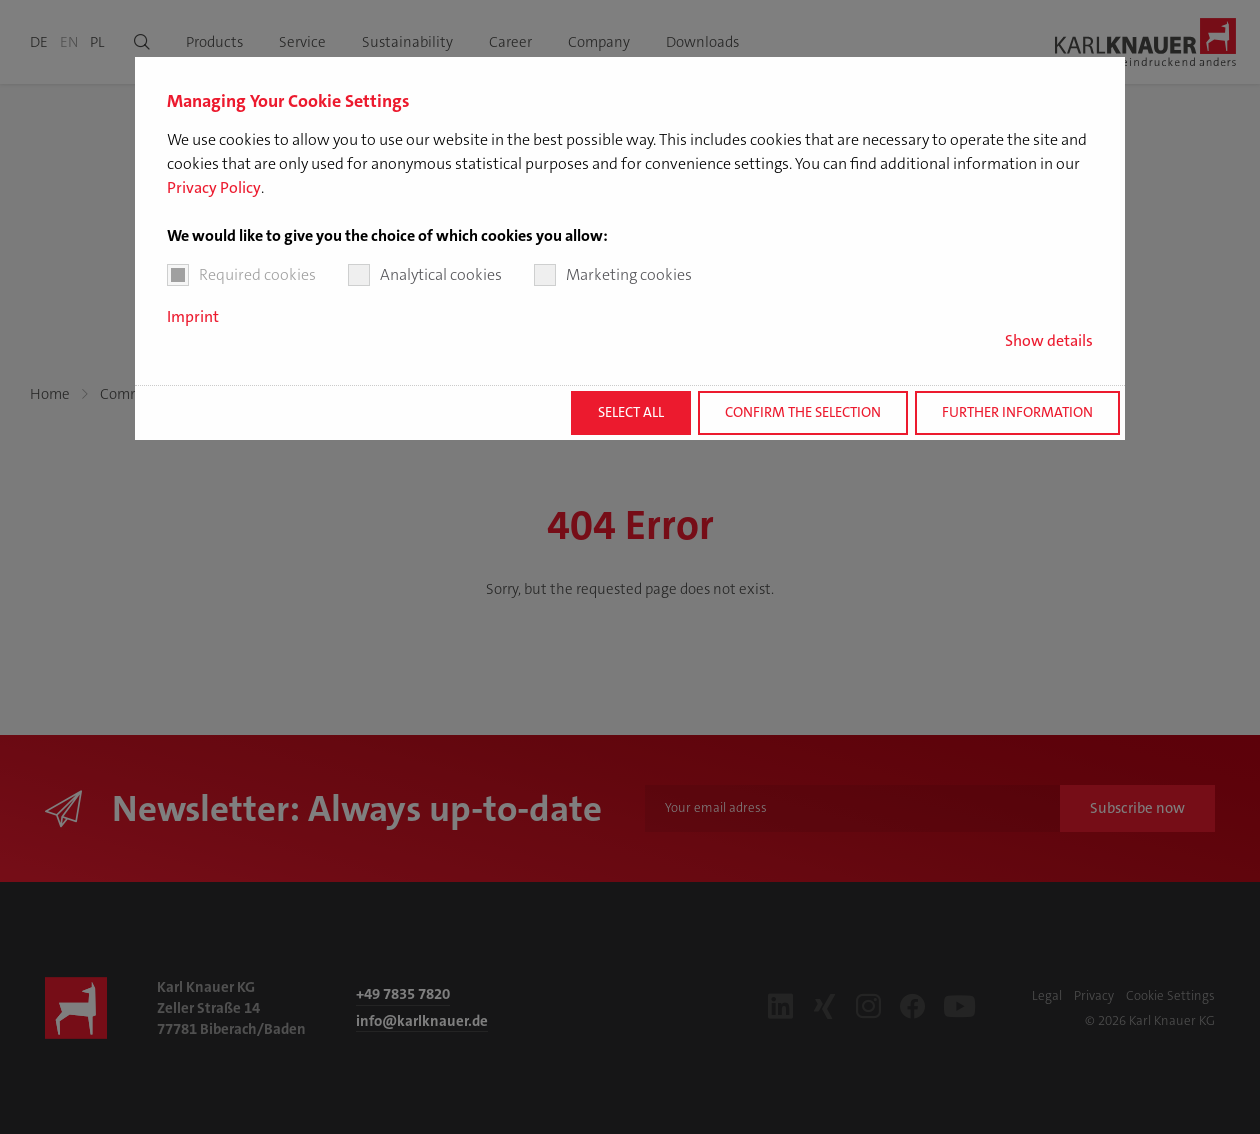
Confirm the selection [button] (803, 412)
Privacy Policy (214, 187)
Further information (1017, 412)
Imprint (193, 316)
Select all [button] (631, 412)
